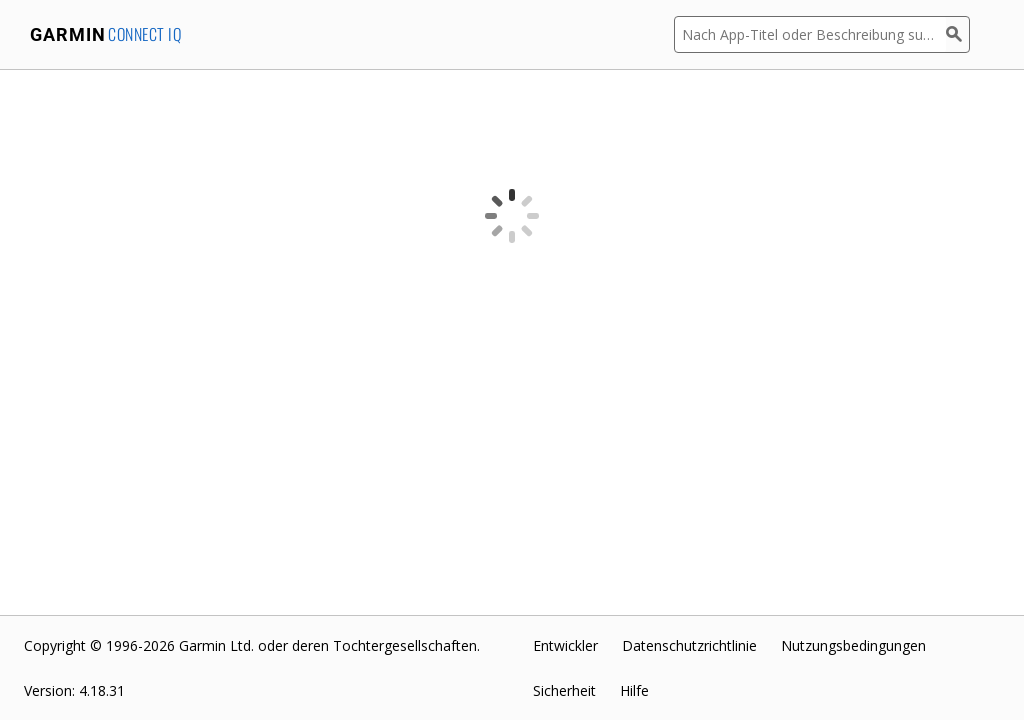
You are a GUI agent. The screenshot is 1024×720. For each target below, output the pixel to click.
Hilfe (634, 690)
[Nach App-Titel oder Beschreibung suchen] (810, 34)
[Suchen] (958, 34)
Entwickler (565, 645)
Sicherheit (564, 690)
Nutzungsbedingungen (853, 645)
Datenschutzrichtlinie (689, 645)
